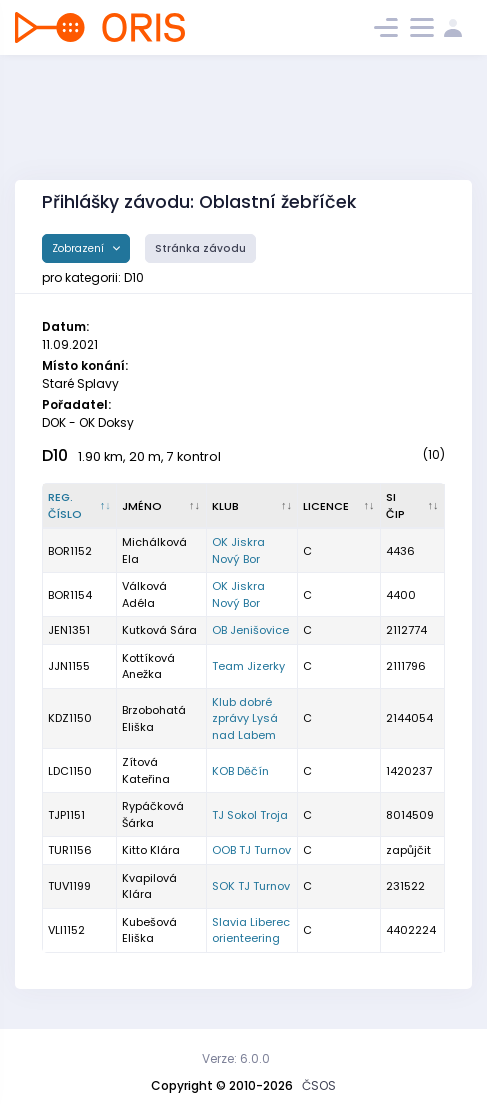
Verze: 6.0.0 (236, 1058)
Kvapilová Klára (149, 886)
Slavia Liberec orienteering (251, 930)
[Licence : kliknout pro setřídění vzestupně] (339, 506)
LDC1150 (70, 771)
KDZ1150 (70, 718)
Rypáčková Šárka (153, 814)
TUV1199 (69, 886)
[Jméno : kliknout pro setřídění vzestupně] (161, 506)
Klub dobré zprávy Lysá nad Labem (245, 718)
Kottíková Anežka (148, 666)
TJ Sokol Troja (250, 815)
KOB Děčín (240, 771)
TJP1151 (66, 815)
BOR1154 (70, 595)
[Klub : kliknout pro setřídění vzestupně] (253, 506)
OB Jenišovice (250, 630)
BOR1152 (70, 551)
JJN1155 (69, 666)
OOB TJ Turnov (251, 850)
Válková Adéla (144, 594)
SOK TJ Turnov (251, 886)
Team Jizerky (248, 666)
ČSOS (319, 1085)
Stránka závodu (200, 248)
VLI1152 (66, 930)
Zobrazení (79, 248)
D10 (55, 455)
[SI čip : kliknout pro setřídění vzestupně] (413, 506)
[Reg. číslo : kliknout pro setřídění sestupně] (80, 506)
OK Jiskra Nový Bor (238, 550)
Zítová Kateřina (146, 770)
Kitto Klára (151, 850)
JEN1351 (69, 630)
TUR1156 (70, 850)
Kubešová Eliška (149, 930)
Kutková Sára (159, 630)
